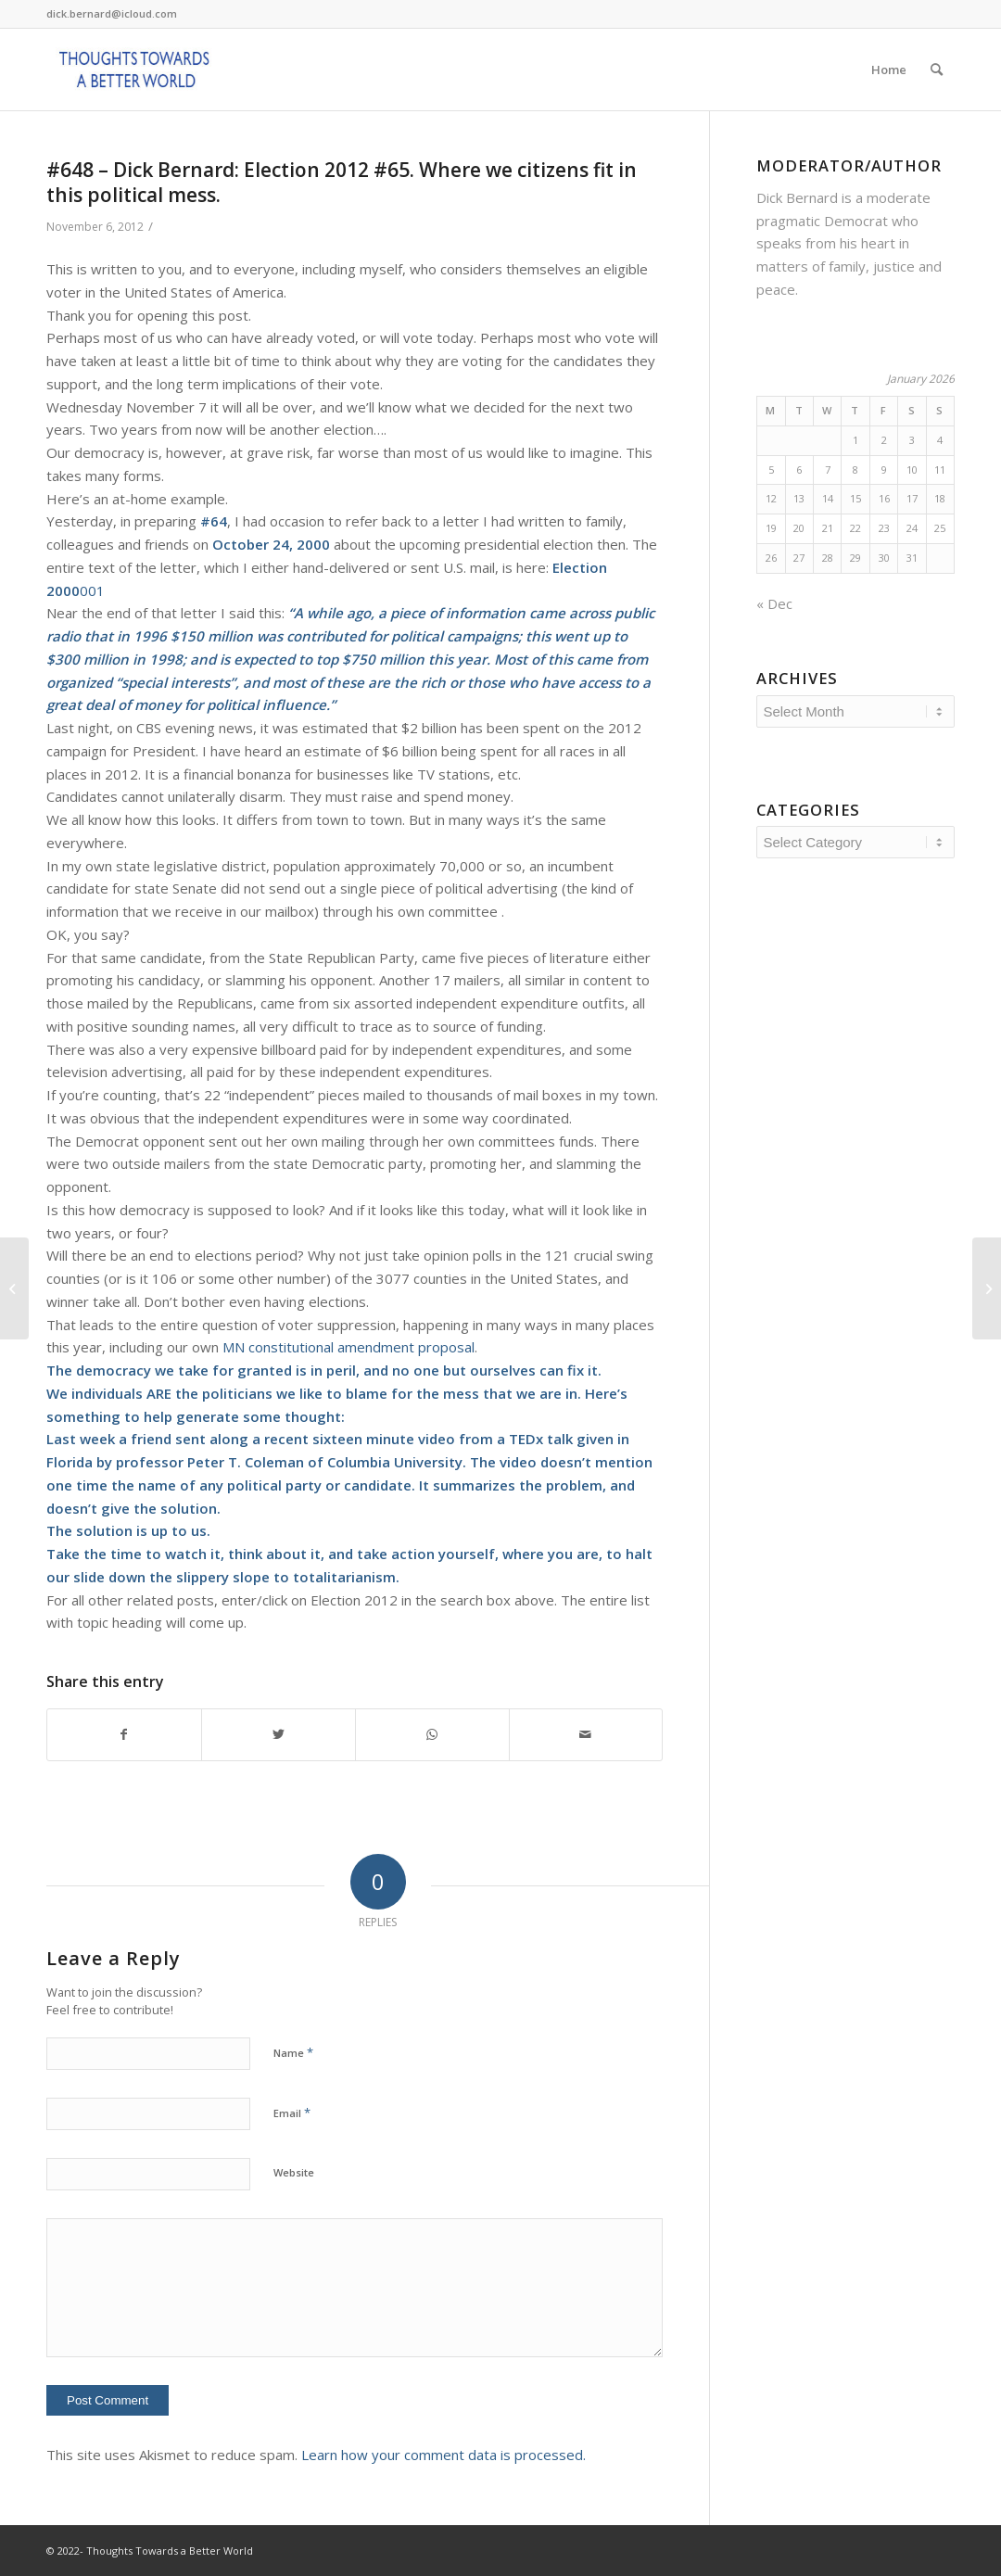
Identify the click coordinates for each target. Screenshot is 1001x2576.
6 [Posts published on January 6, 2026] (799, 469)
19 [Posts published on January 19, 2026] (771, 528)
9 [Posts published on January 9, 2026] (884, 469)
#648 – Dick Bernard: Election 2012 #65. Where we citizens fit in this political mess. (341, 182)
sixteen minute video (383, 1438)
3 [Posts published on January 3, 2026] (912, 440)
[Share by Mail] (586, 1734)
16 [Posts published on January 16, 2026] (884, 498)
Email (291, 2112)
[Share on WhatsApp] (432, 1734)
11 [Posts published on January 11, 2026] (939, 469)
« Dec (774, 603)
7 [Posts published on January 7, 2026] (827, 469)
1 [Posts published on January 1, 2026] (855, 440)
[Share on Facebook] (124, 1734)
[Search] (937, 69)
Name (293, 2052)
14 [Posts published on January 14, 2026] (827, 498)
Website (293, 2172)
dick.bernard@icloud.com (111, 13)
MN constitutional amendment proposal (348, 1347)
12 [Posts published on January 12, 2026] (771, 498)
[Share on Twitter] (278, 1734)
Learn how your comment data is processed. (443, 2454)
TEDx (526, 1438)
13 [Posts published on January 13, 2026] (799, 498)
